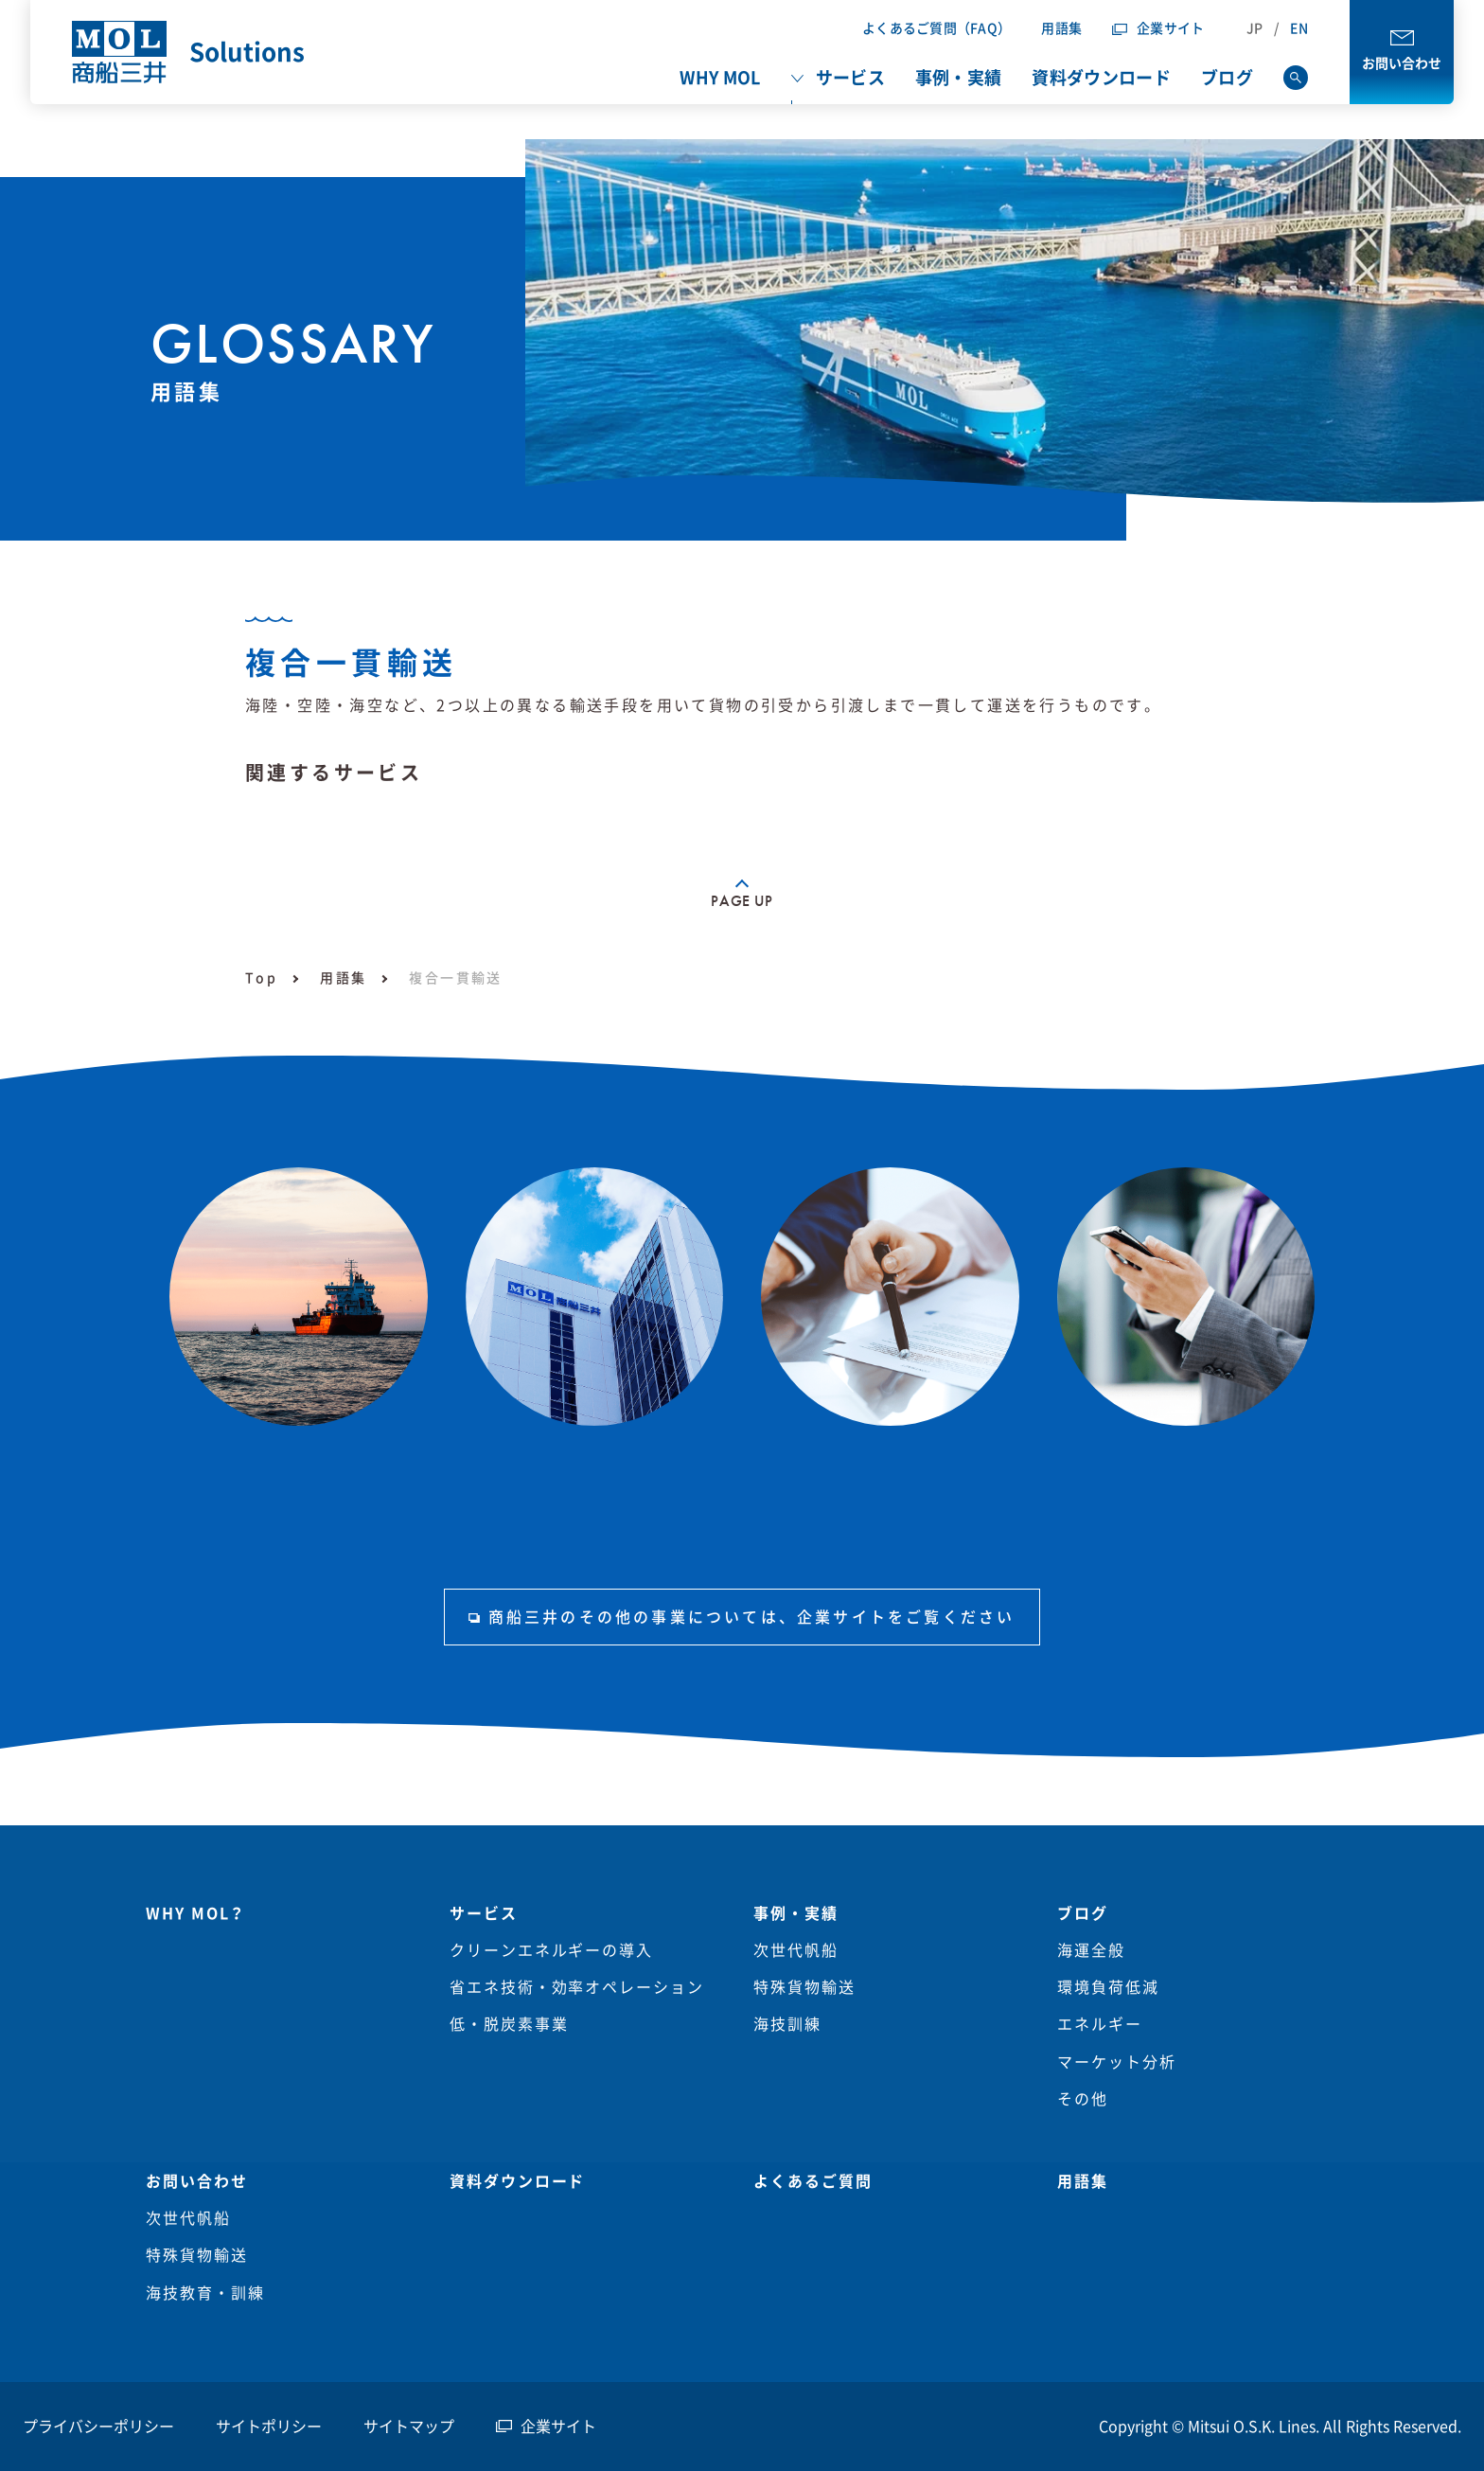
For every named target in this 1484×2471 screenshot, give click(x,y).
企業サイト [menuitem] (558, 2426)
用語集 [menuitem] (1082, 2181)
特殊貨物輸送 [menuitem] (804, 1987)
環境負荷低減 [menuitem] (1108, 1987)
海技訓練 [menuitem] (787, 2024)
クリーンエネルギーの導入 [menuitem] (551, 1950)
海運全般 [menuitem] (1091, 1950)
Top (261, 978)
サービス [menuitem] (850, 77)
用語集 (1061, 28)
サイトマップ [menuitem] (408, 2426)
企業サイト (1170, 28)
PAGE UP (741, 901)
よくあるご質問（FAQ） (936, 28)
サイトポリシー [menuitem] (269, 2426)
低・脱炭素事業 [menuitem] (509, 2024)
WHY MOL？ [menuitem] (196, 1913)
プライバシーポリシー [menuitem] (98, 2426)
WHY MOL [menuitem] (720, 77)
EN (1299, 28)
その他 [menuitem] (1082, 2099)
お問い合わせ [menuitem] (197, 2181)
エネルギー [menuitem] (1099, 2024)
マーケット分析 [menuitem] (1116, 2062)
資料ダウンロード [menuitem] (1101, 77)
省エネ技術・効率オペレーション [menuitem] (577, 1987)
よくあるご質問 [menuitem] (812, 2181)
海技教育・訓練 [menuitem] (205, 2293)
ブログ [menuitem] (1227, 77)
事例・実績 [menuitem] (958, 77)
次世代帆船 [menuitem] (796, 1950)
